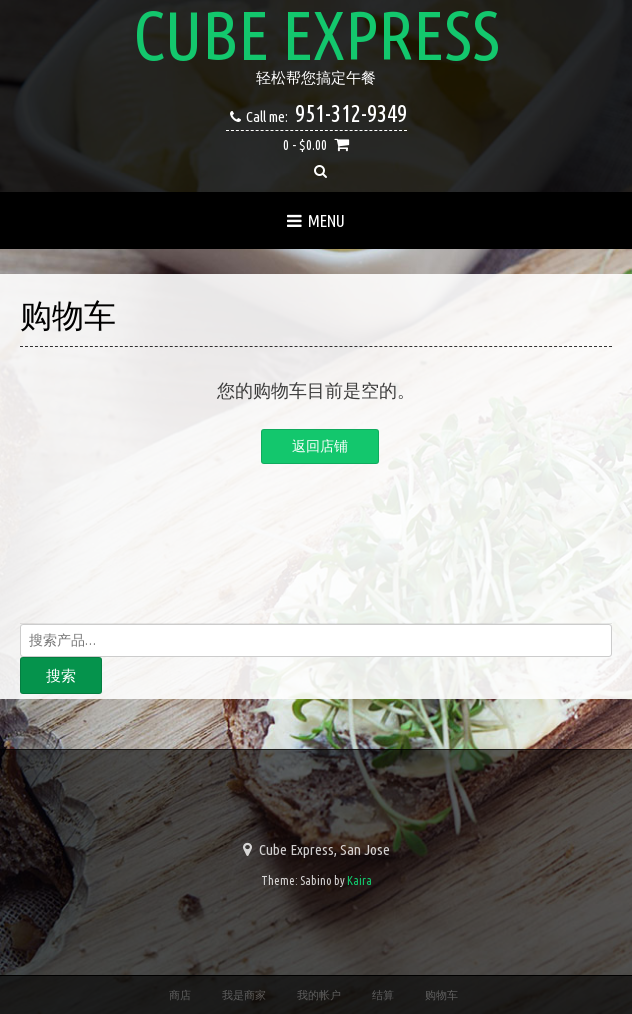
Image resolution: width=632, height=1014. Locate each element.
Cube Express (316, 35)
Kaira (359, 880)
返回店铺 (320, 446)
